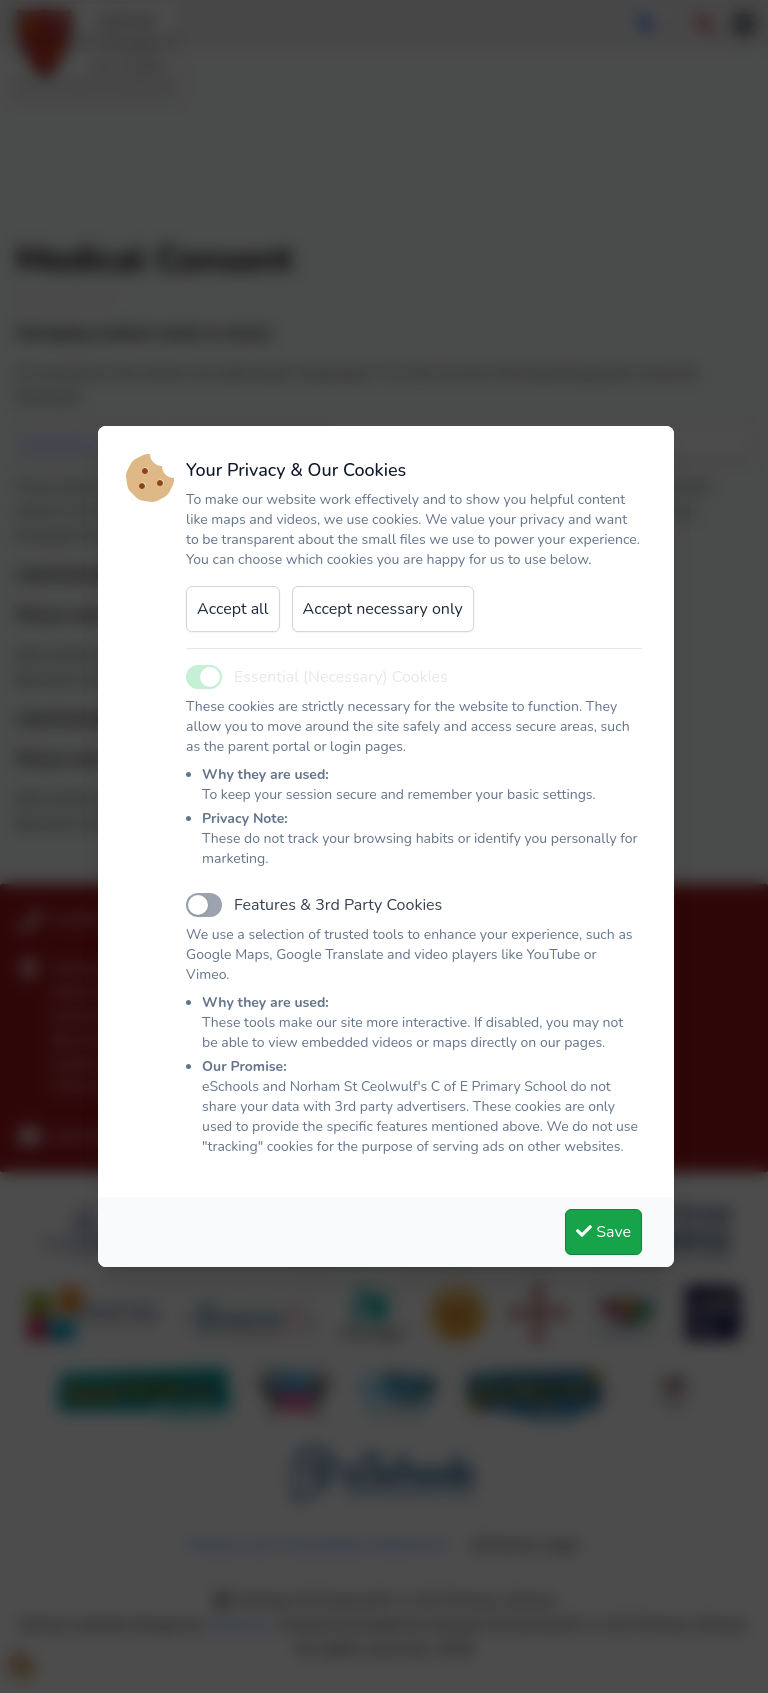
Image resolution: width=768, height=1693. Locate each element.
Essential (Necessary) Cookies (341, 677)
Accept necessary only (383, 609)
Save (603, 1232)
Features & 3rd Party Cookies (338, 905)
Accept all (233, 609)
